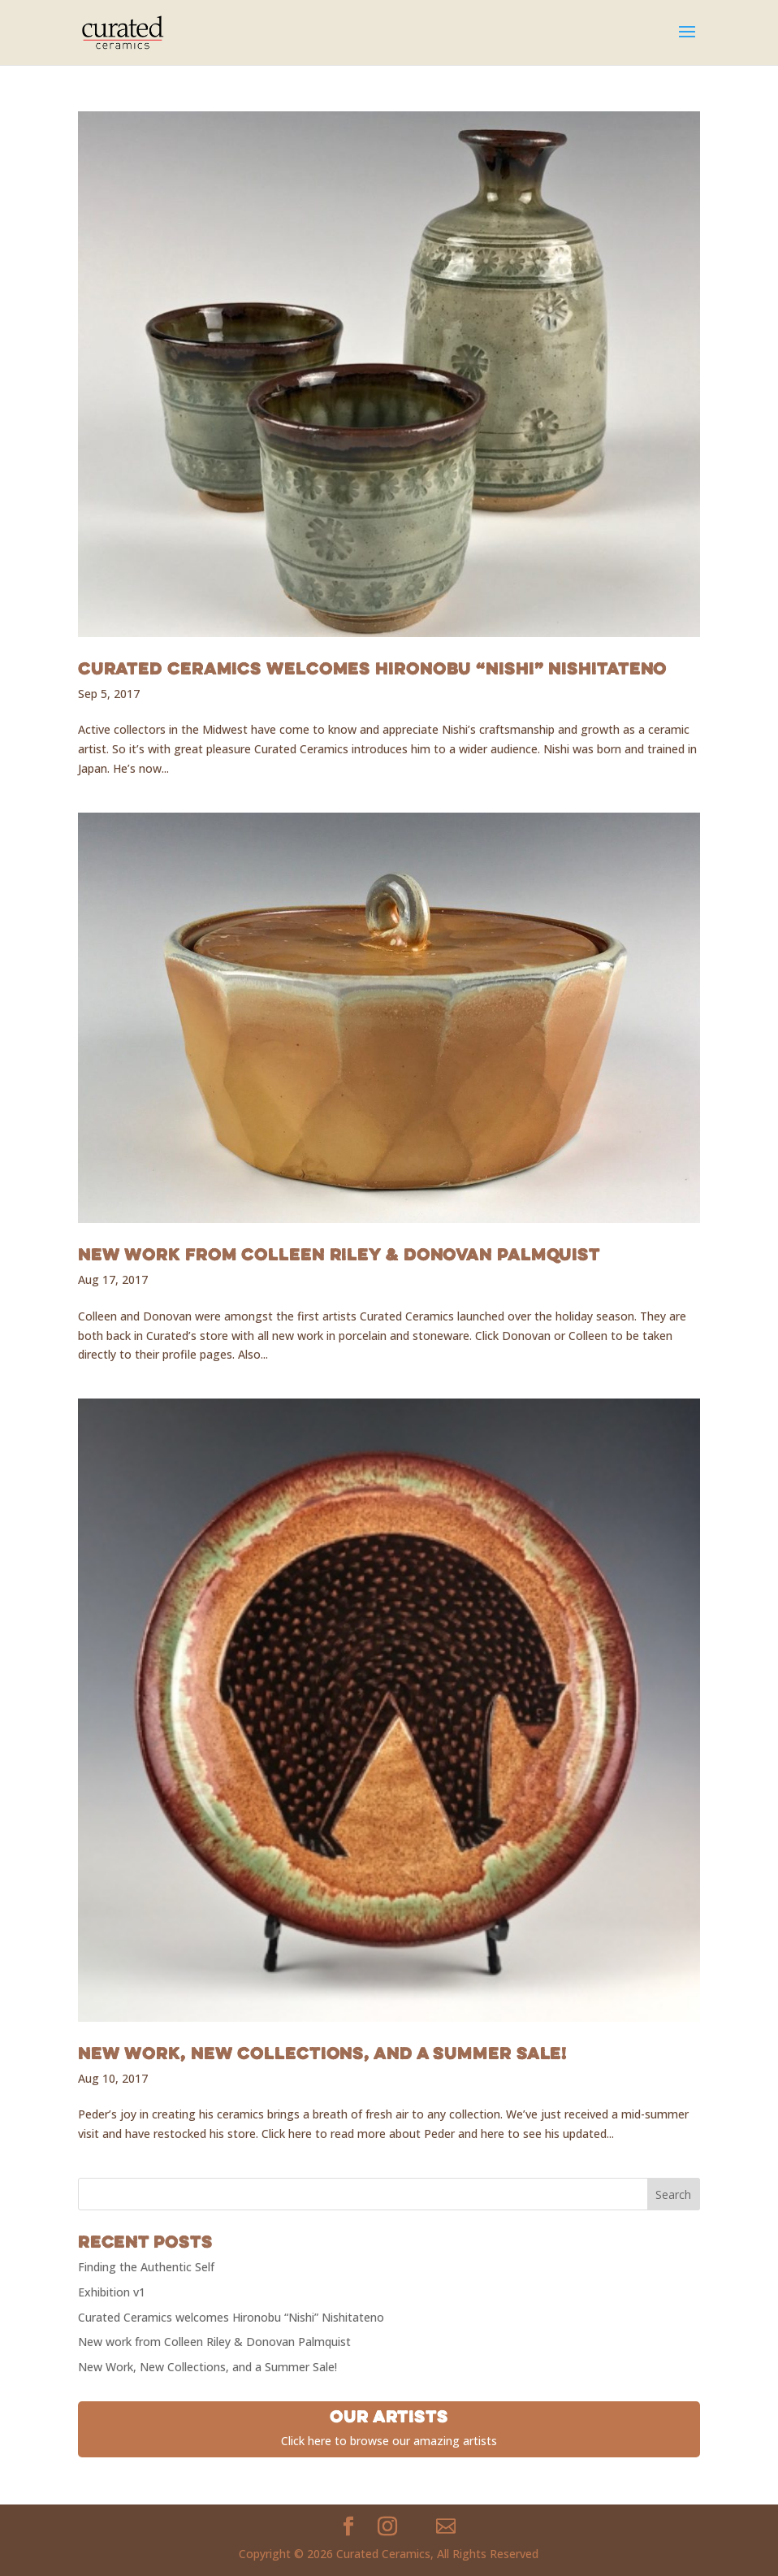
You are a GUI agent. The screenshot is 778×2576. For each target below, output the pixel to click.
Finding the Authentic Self (146, 2267)
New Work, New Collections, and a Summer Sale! (323, 2053)
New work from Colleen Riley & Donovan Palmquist (339, 1254)
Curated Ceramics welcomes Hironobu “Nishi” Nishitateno (373, 668)
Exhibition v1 (111, 2292)
